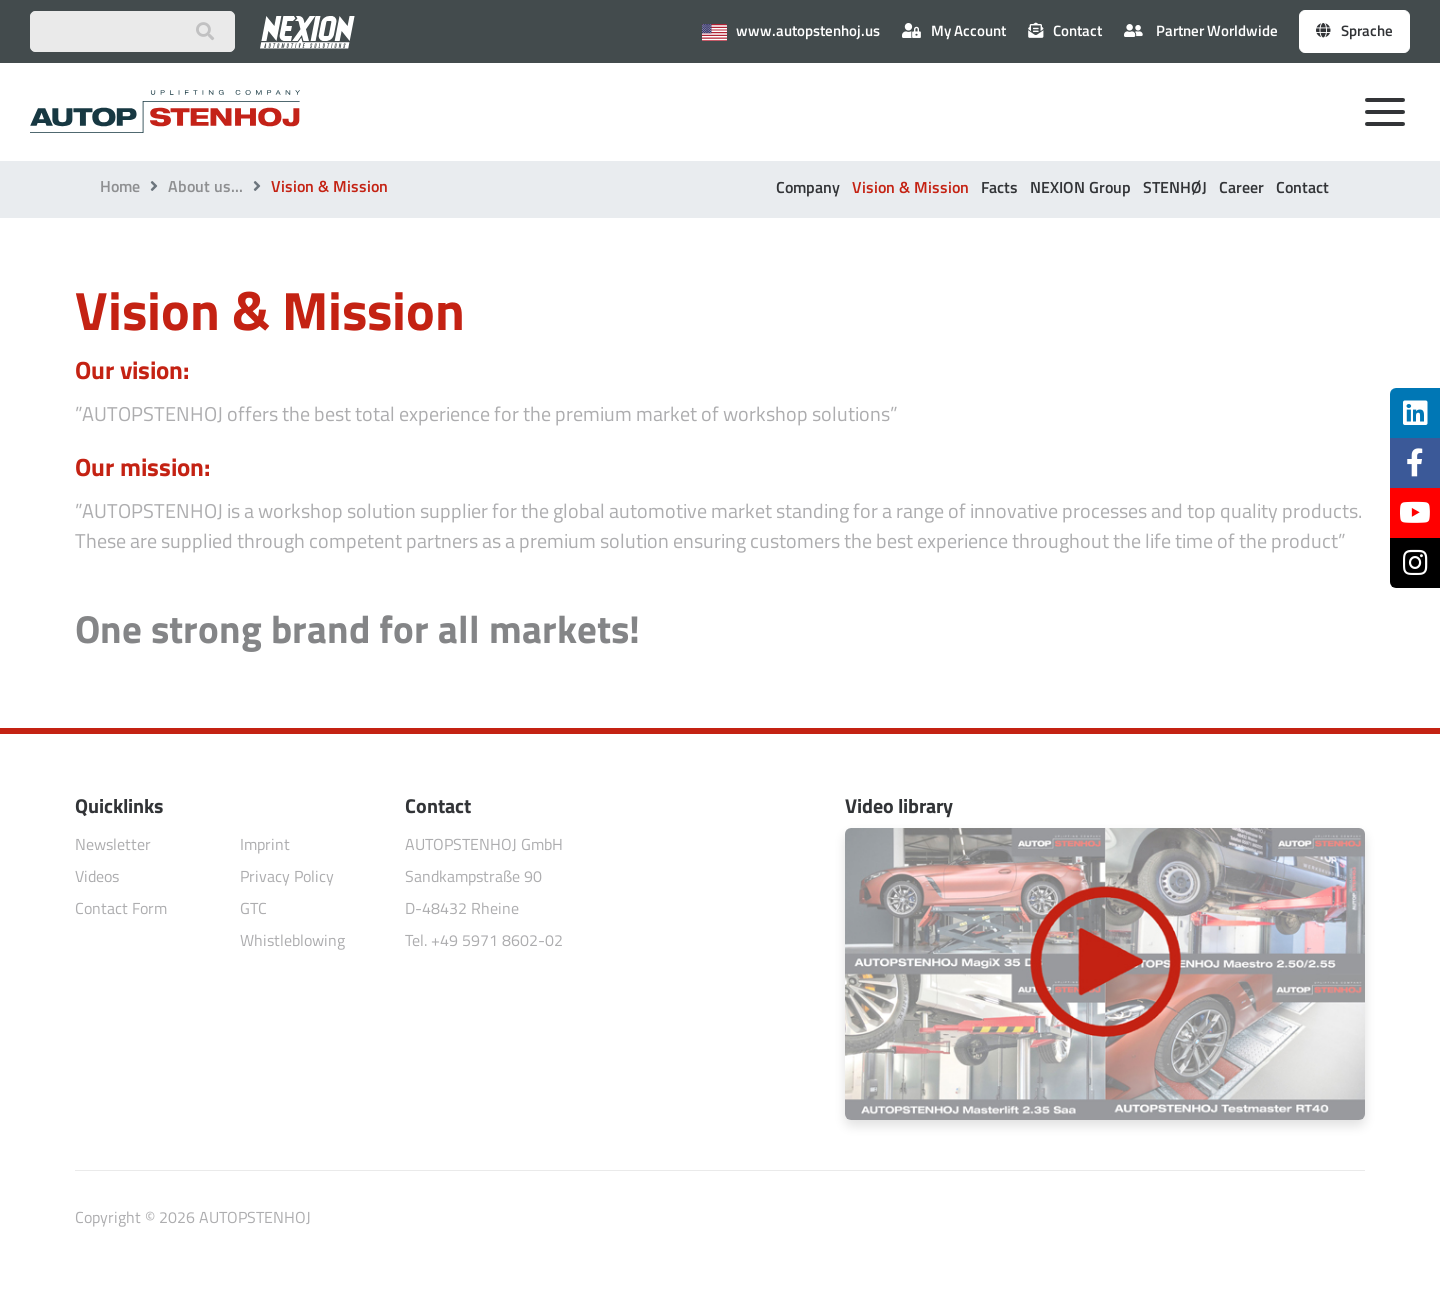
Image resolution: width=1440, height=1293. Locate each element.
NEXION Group (1080, 187)
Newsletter (113, 844)
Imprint (265, 844)
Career (1241, 187)
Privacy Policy (287, 876)
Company (808, 187)
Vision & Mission (910, 187)
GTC (253, 908)
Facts (999, 187)
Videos (97, 876)
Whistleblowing (292, 940)
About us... (205, 186)
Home (120, 186)
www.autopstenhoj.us (791, 30)
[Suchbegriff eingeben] (132, 31)
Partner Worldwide (1201, 30)
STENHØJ (1175, 187)
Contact (1302, 187)
